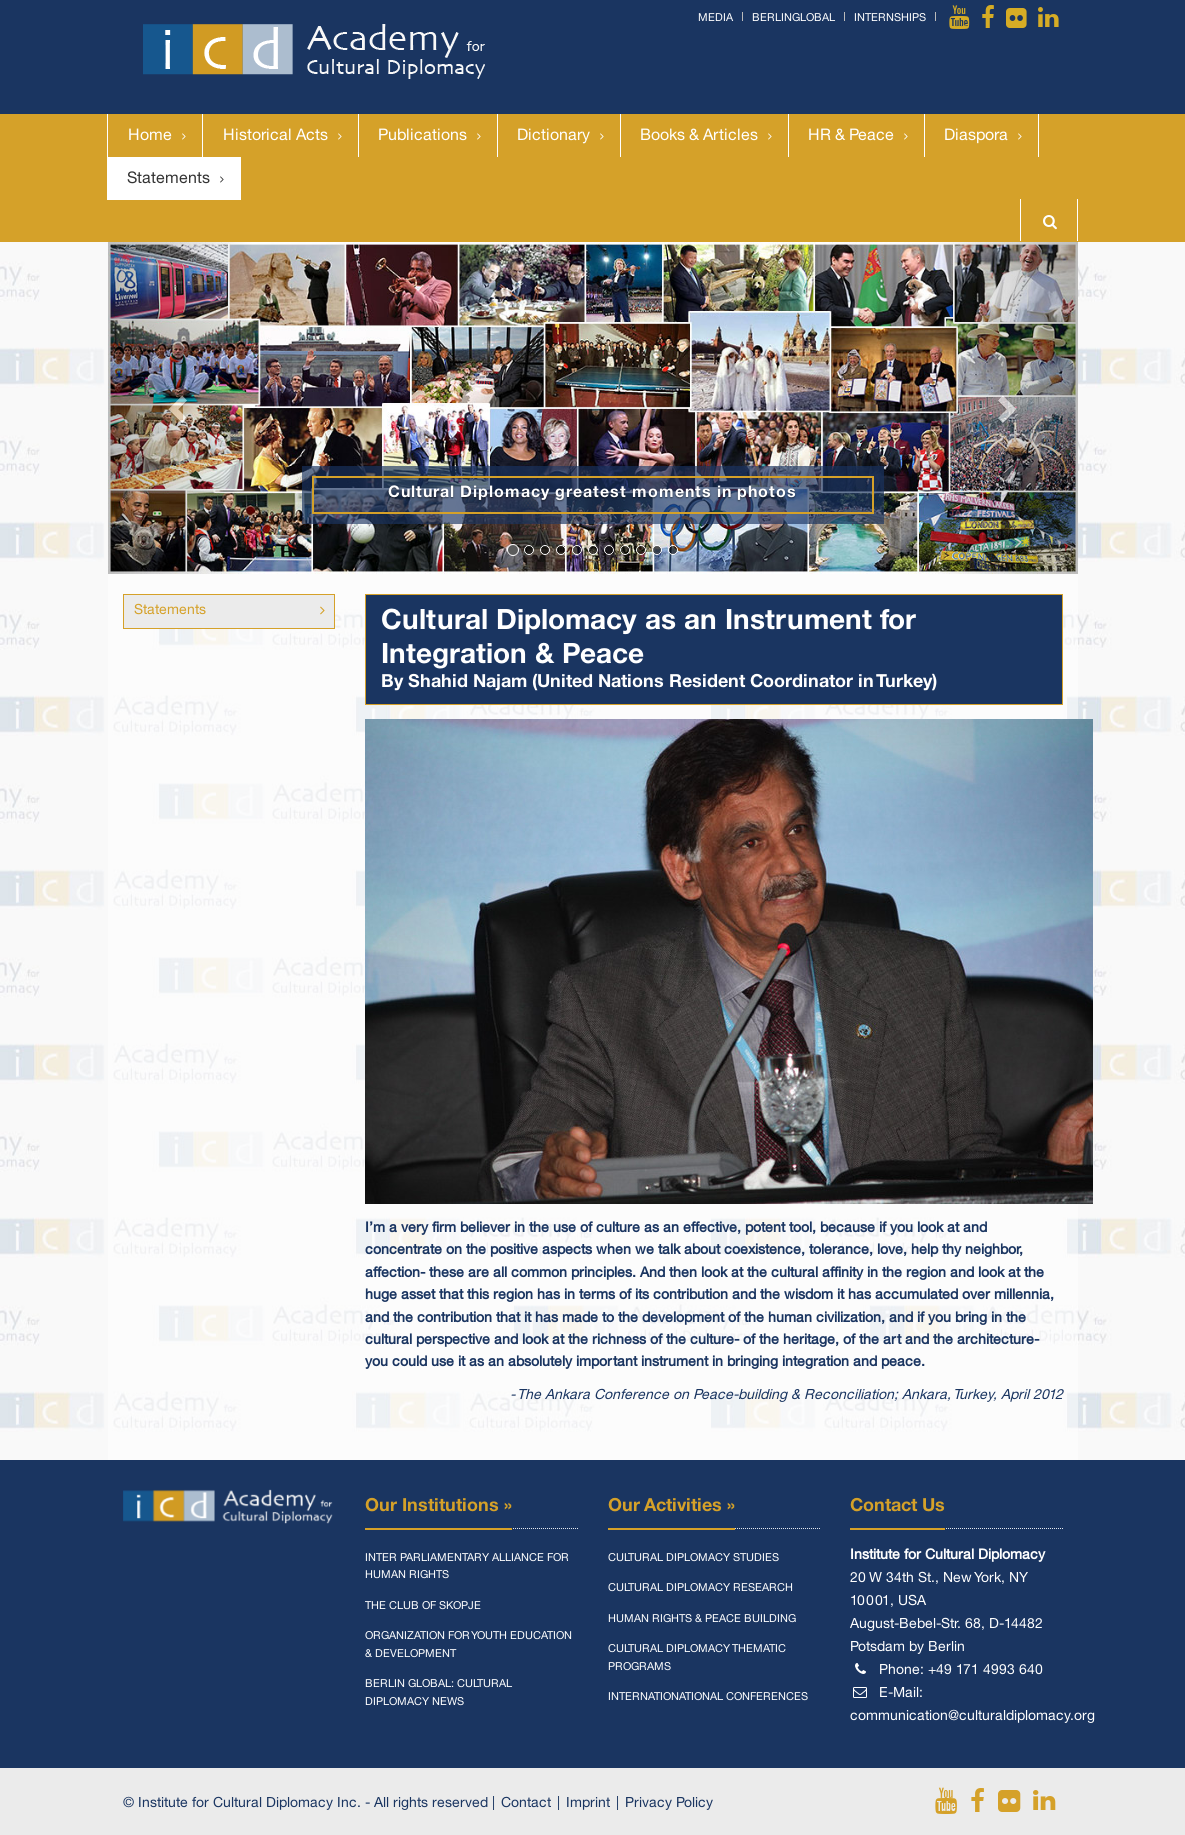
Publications (422, 136)
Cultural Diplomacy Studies (693, 1558)
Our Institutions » (438, 1506)
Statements (168, 179)
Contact (526, 1803)
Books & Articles (699, 136)
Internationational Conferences (708, 1697)
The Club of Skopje (423, 1606)
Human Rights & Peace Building (702, 1619)
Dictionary (553, 136)
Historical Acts (275, 136)
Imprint (588, 1803)
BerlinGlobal (793, 18)
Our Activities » (671, 1506)
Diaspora (976, 136)
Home (150, 136)
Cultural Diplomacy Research (700, 1588)
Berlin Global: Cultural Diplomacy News (438, 1693)
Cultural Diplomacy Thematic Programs (697, 1658)
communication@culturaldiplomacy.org (972, 1716)
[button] (181, 408)
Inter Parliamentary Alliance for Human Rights (467, 1567)
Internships (890, 18)
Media (715, 18)
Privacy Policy (669, 1803)
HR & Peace (851, 136)
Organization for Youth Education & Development (468, 1645)
